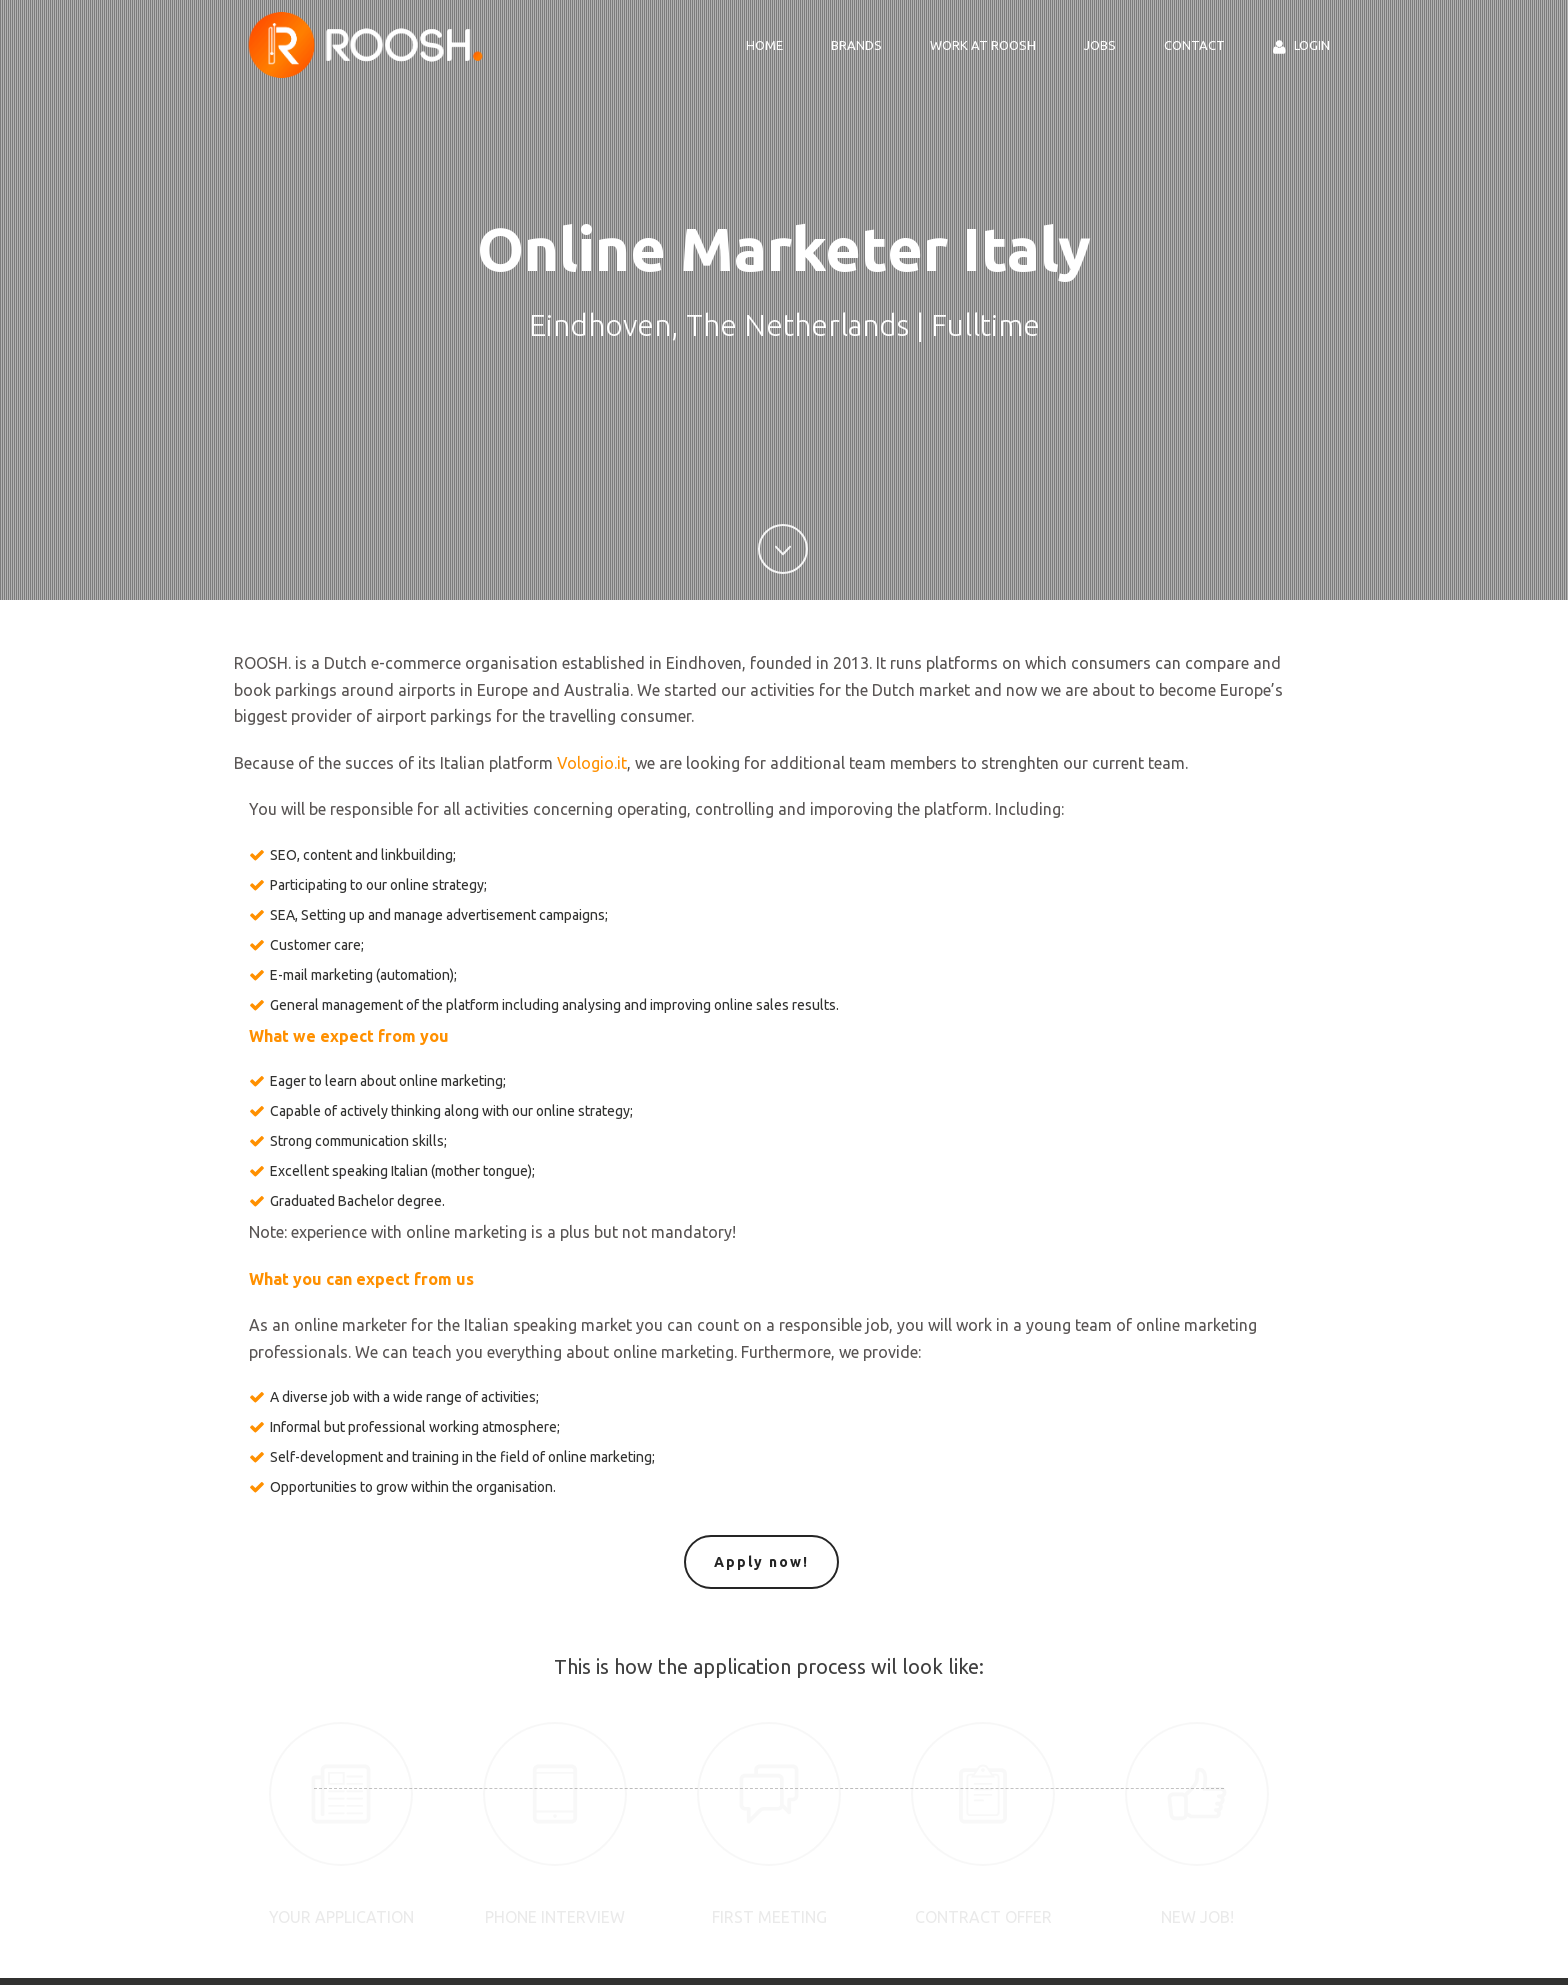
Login (1301, 46)
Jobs (1100, 45)
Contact (1194, 45)
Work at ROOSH (983, 45)
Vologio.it (592, 763)
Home (764, 45)
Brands (856, 45)
